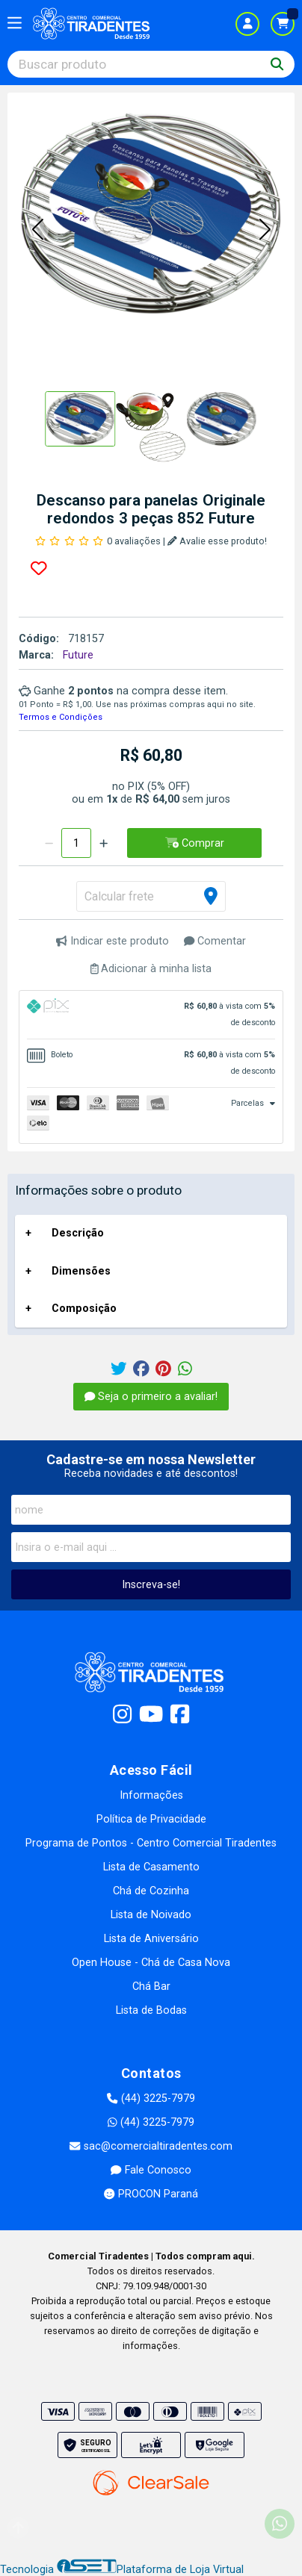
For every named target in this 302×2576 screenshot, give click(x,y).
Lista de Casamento (151, 1867)
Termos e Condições (60, 717)
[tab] (151, 1015)
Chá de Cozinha (151, 1891)
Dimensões (81, 1271)
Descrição (78, 1233)
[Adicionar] (103, 843)
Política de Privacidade (151, 1819)
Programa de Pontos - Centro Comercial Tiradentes (151, 1843)
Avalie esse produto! (217, 541)
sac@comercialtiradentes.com (151, 2146)
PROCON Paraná (150, 2194)
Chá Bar (151, 1986)
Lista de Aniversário (151, 1938)
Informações (151, 1795)
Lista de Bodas (151, 2010)
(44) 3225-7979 (150, 2098)
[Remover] (49, 843)
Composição (84, 1308)
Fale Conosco (151, 2170)
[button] (37, 230)
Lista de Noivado (151, 1914)
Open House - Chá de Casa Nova (151, 1962)
